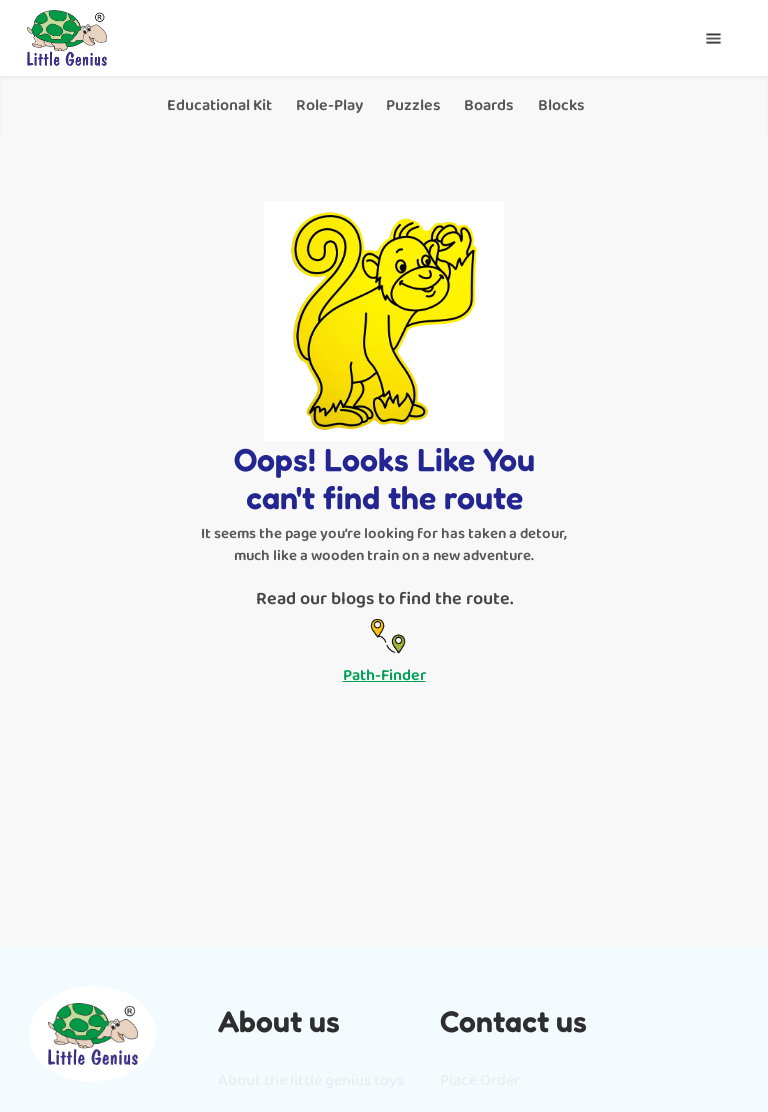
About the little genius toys (311, 1081)
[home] (67, 38)
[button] (713, 38)
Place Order (480, 1081)
